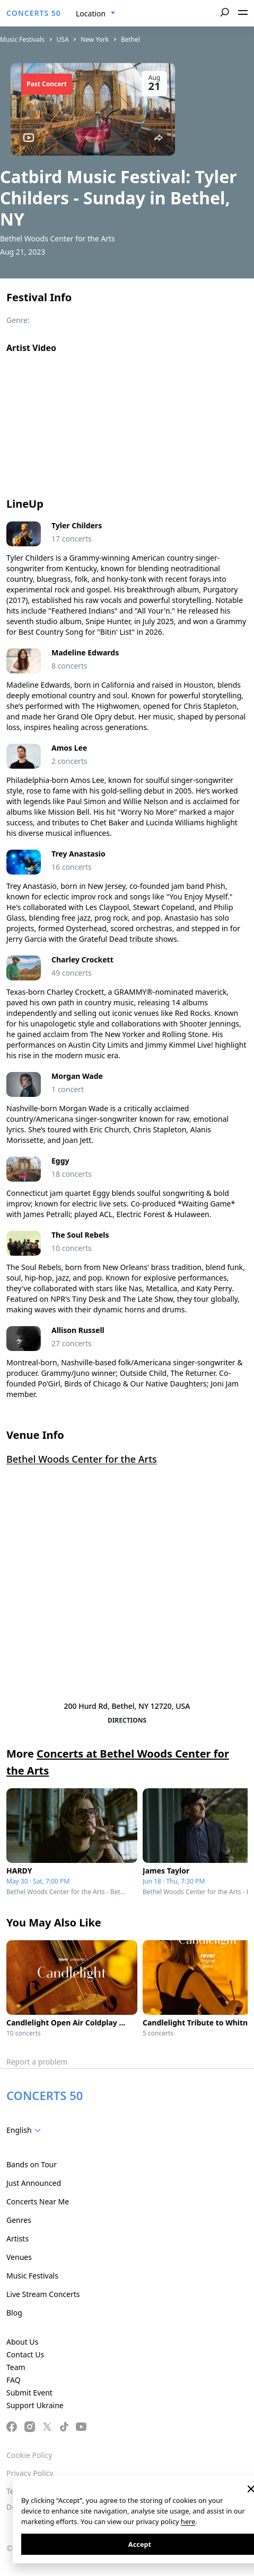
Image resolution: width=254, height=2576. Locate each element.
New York (95, 39)
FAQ (13, 2380)
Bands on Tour (31, 2164)
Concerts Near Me (37, 2201)
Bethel (130, 39)
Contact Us (25, 2354)
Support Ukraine (35, 2405)
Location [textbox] (91, 13)
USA (63, 39)
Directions (127, 1720)
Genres (18, 2220)
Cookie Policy (29, 2455)
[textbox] (25, 2130)
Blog (14, 2313)
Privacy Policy (29, 2473)
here (188, 2521)
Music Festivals (22, 39)
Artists (17, 2238)
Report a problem (36, 2062)
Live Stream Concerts (43, 2294)
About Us (22, 2342)
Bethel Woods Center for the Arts (81, 1459)
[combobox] (95, 13)
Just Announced (33, 2183)
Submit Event (29, 2393)
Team (15, 2367)
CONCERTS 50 (33, 13)
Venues (19, 2257)
